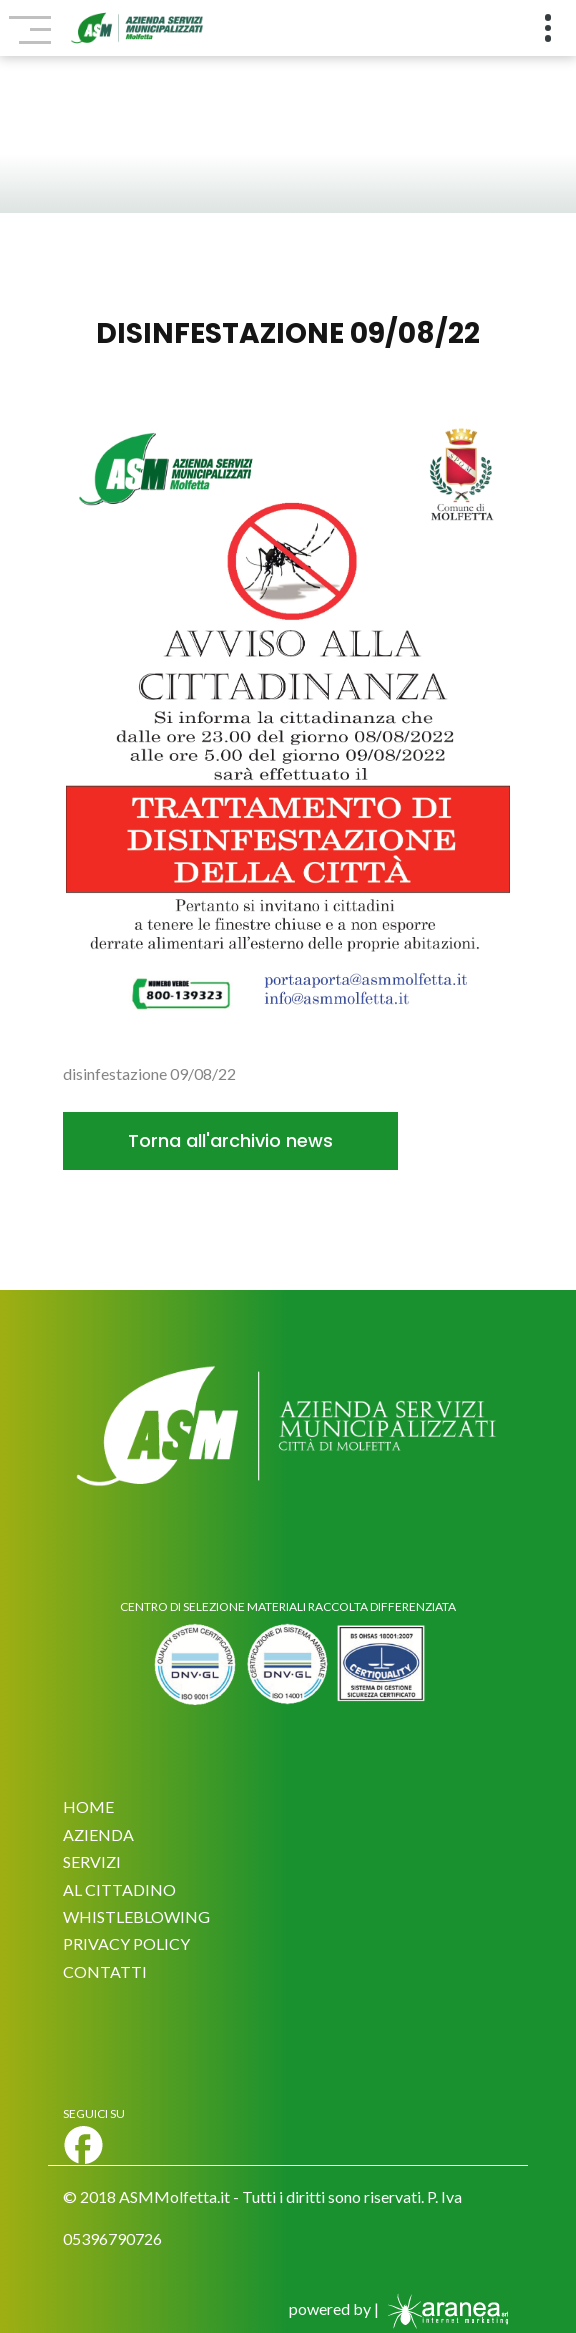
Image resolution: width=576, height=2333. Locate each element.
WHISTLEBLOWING (136, 1916)
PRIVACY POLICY (126, 1943)
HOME (88, 1806)
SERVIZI (92, 1861)
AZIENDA (98, 1834)
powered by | (401, 2308)
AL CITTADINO (119, 1889)
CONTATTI (105, 1971)
